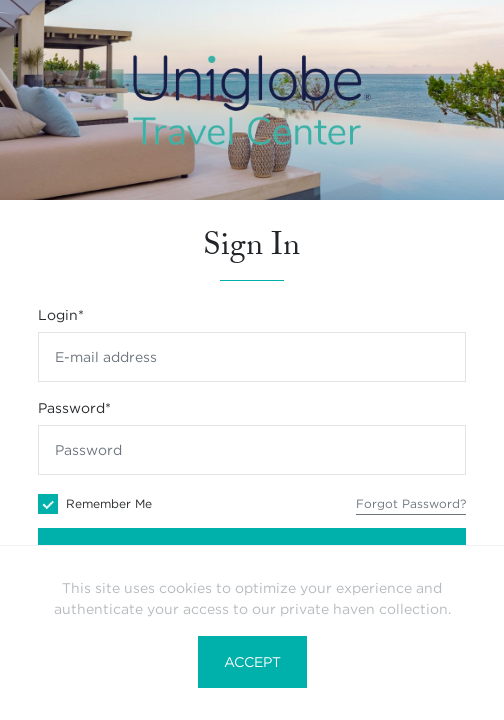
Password (74, 408)
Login (61, 315)
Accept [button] (252, 662)
